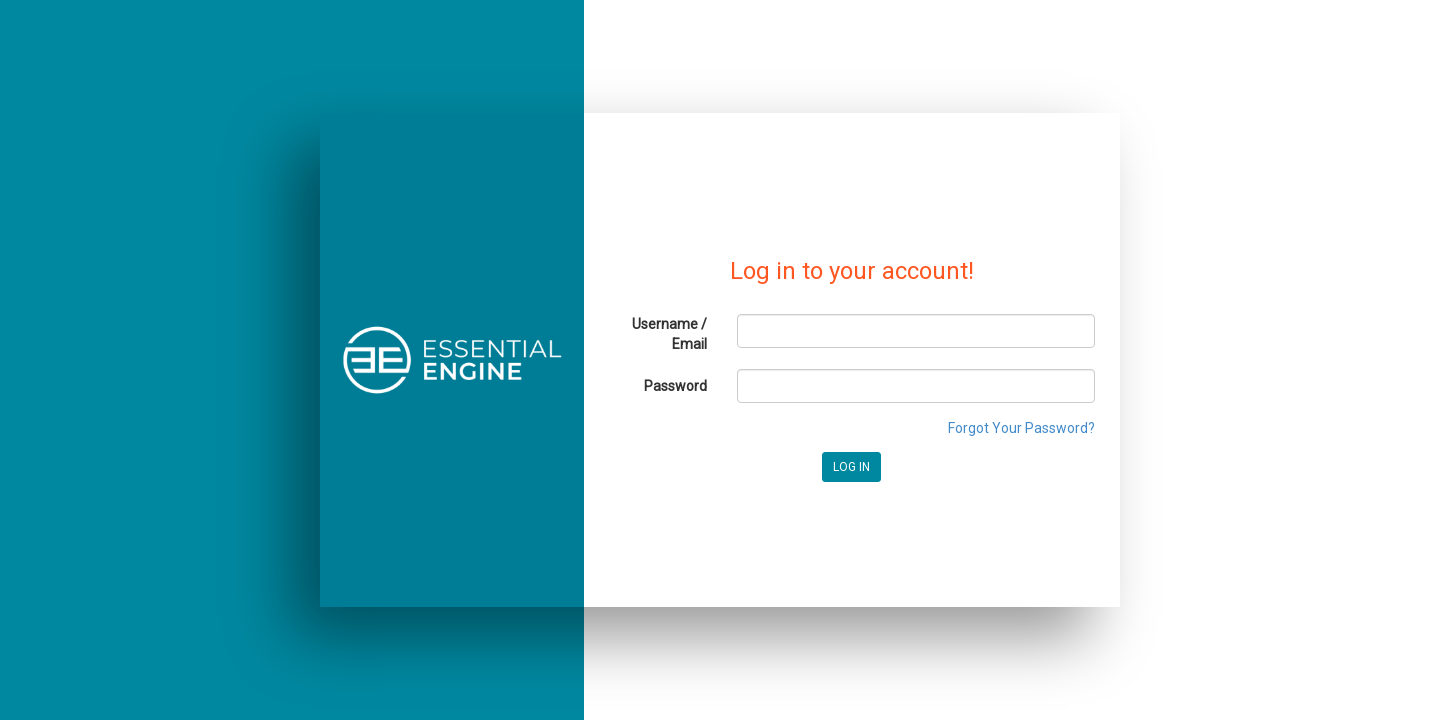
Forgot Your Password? (1021, 428)
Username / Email (669, 334)
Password (675, 386)
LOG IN (851, 467)
